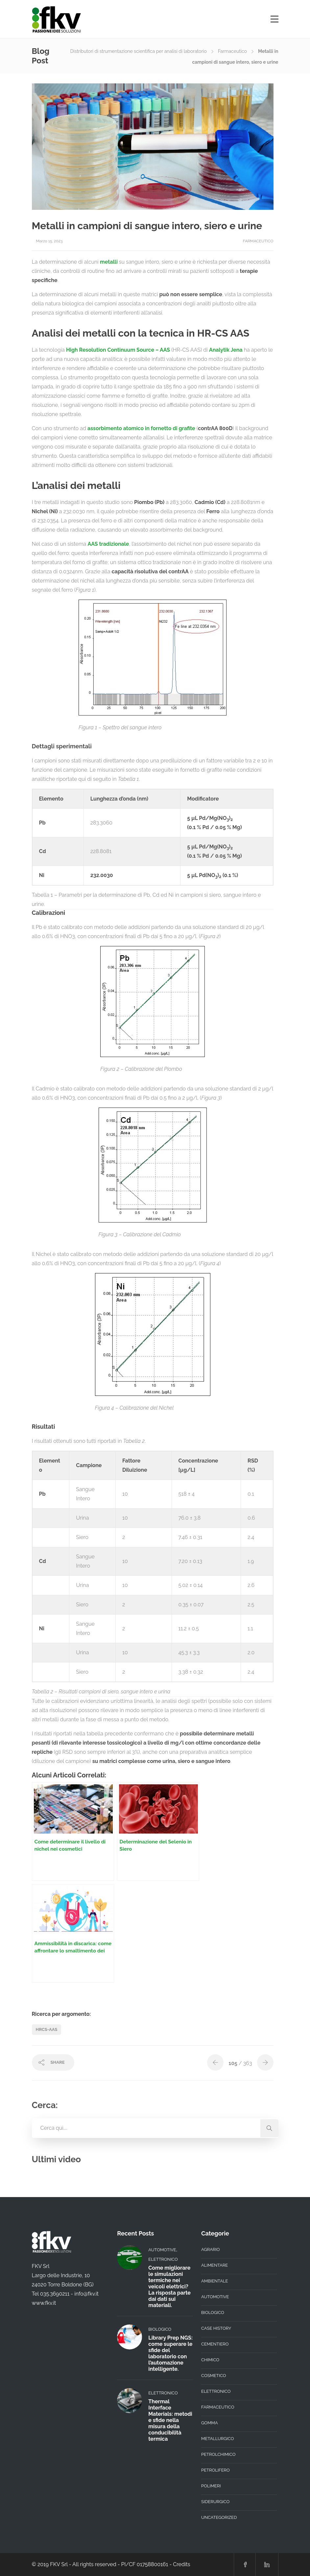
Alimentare (214, 2265)
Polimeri (211, 2485)
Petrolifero (215, 2470)
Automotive (162, 2249)
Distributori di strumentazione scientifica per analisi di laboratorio (138, 51)
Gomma (209, 2422)
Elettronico (163, 2259)
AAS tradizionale (108, 544)
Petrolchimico (218, 2454)
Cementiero (215, 2344)
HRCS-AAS (47, 2029)
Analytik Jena (226, 350)
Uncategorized (219, 2517)
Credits (181, 2564)
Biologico (159, 2329)
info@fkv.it (86, 2294)
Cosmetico (213, 2375)
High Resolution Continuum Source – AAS (118, 350)
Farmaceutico (232, 51)
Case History (216, 2328)
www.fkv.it (44, 2303)
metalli (109, 262)
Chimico (210, 2359)
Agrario (210, 2249)
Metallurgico (217, 2438)
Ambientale (214, 2281)
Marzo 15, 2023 (49, 241)
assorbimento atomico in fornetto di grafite (141, 428)
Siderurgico (215, 2501)
